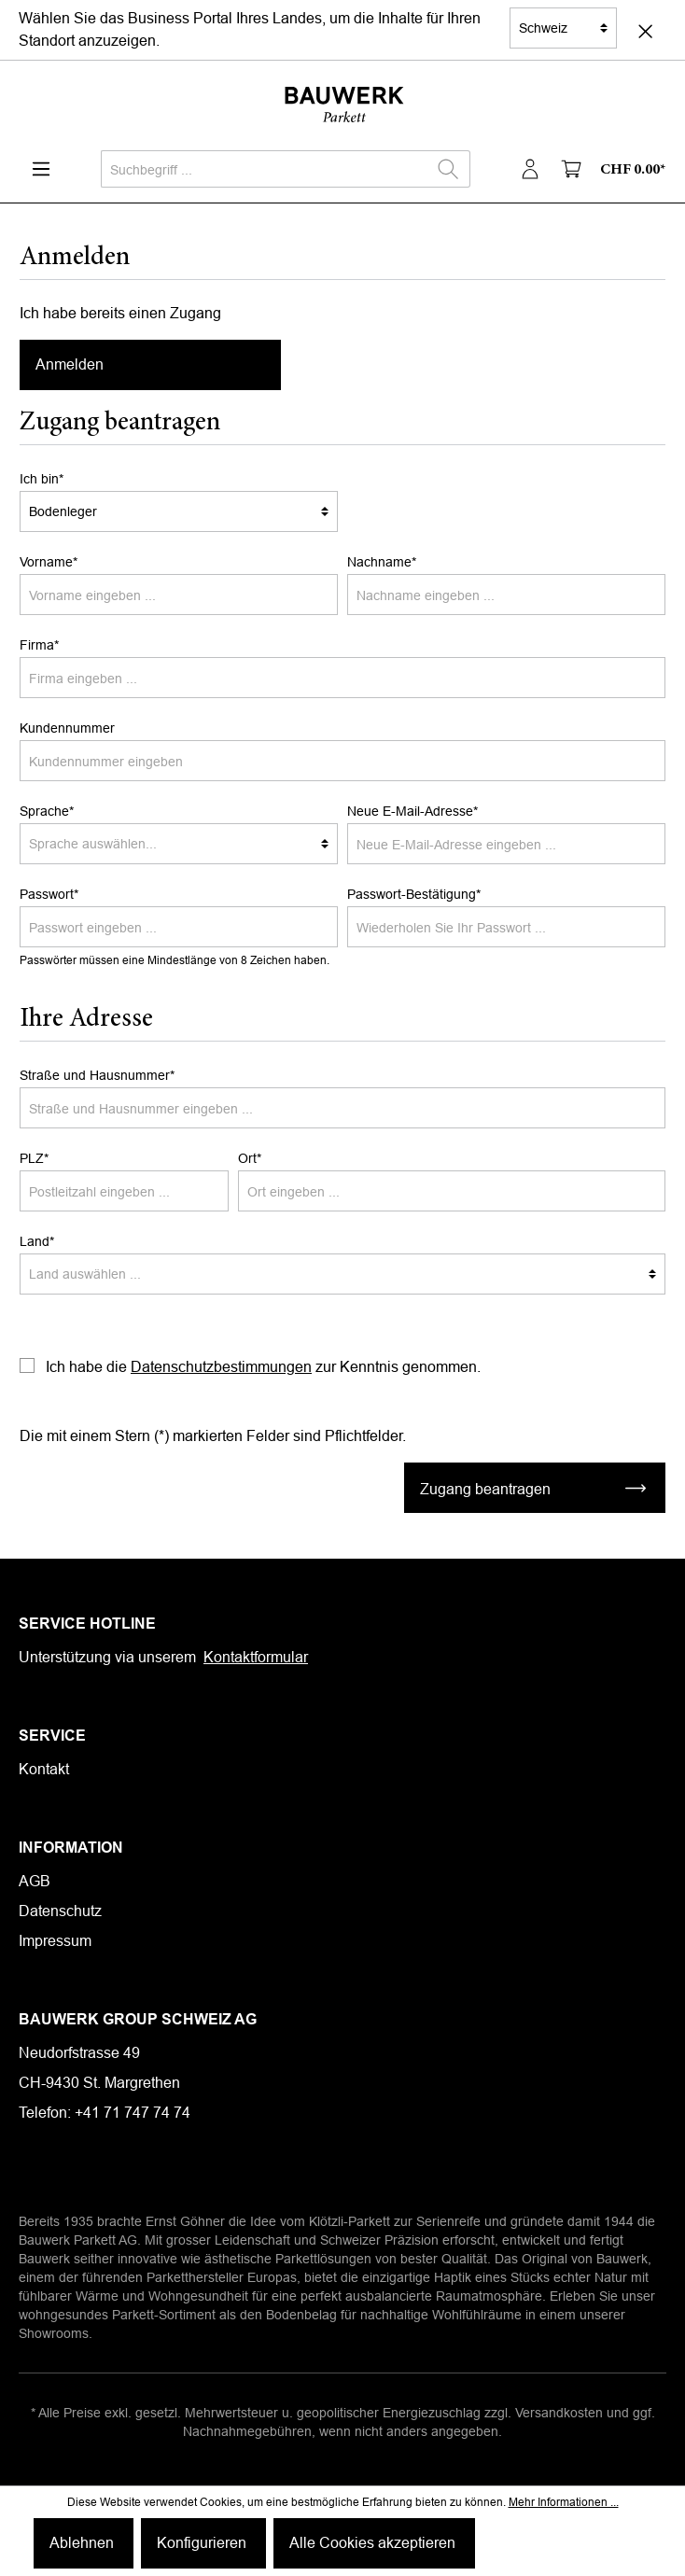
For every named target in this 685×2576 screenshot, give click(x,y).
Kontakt (44, 1769)
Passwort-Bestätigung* (414, 894)
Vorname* (48, 561)
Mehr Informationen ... (564, 2502)
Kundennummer (67, 728)
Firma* (39, 644)
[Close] (645, 30)
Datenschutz (60, 1911)
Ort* (249, 1158)
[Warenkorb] (609, 169)
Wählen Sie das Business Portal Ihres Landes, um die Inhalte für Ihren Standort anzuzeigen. (250, 29)
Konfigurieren (201, 2543)
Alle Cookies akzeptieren (372, 2543)
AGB (34, 1881)
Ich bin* (41, 478)
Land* (37, 1241)
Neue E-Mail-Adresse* (412, 811)
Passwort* (49, 894)
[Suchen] (448, 169)
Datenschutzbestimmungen (221, 1367)
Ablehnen (81, 2543)
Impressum (55, 1941)
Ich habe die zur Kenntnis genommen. (263, 1367)
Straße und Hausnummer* (97, 1075)
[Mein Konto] (530, 169)
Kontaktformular (255, 1657)
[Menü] (41, 169)
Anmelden (69, 364)
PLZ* (34, 1158)
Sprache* (47, 811)
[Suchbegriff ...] (264, 169)
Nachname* (381, 561)
